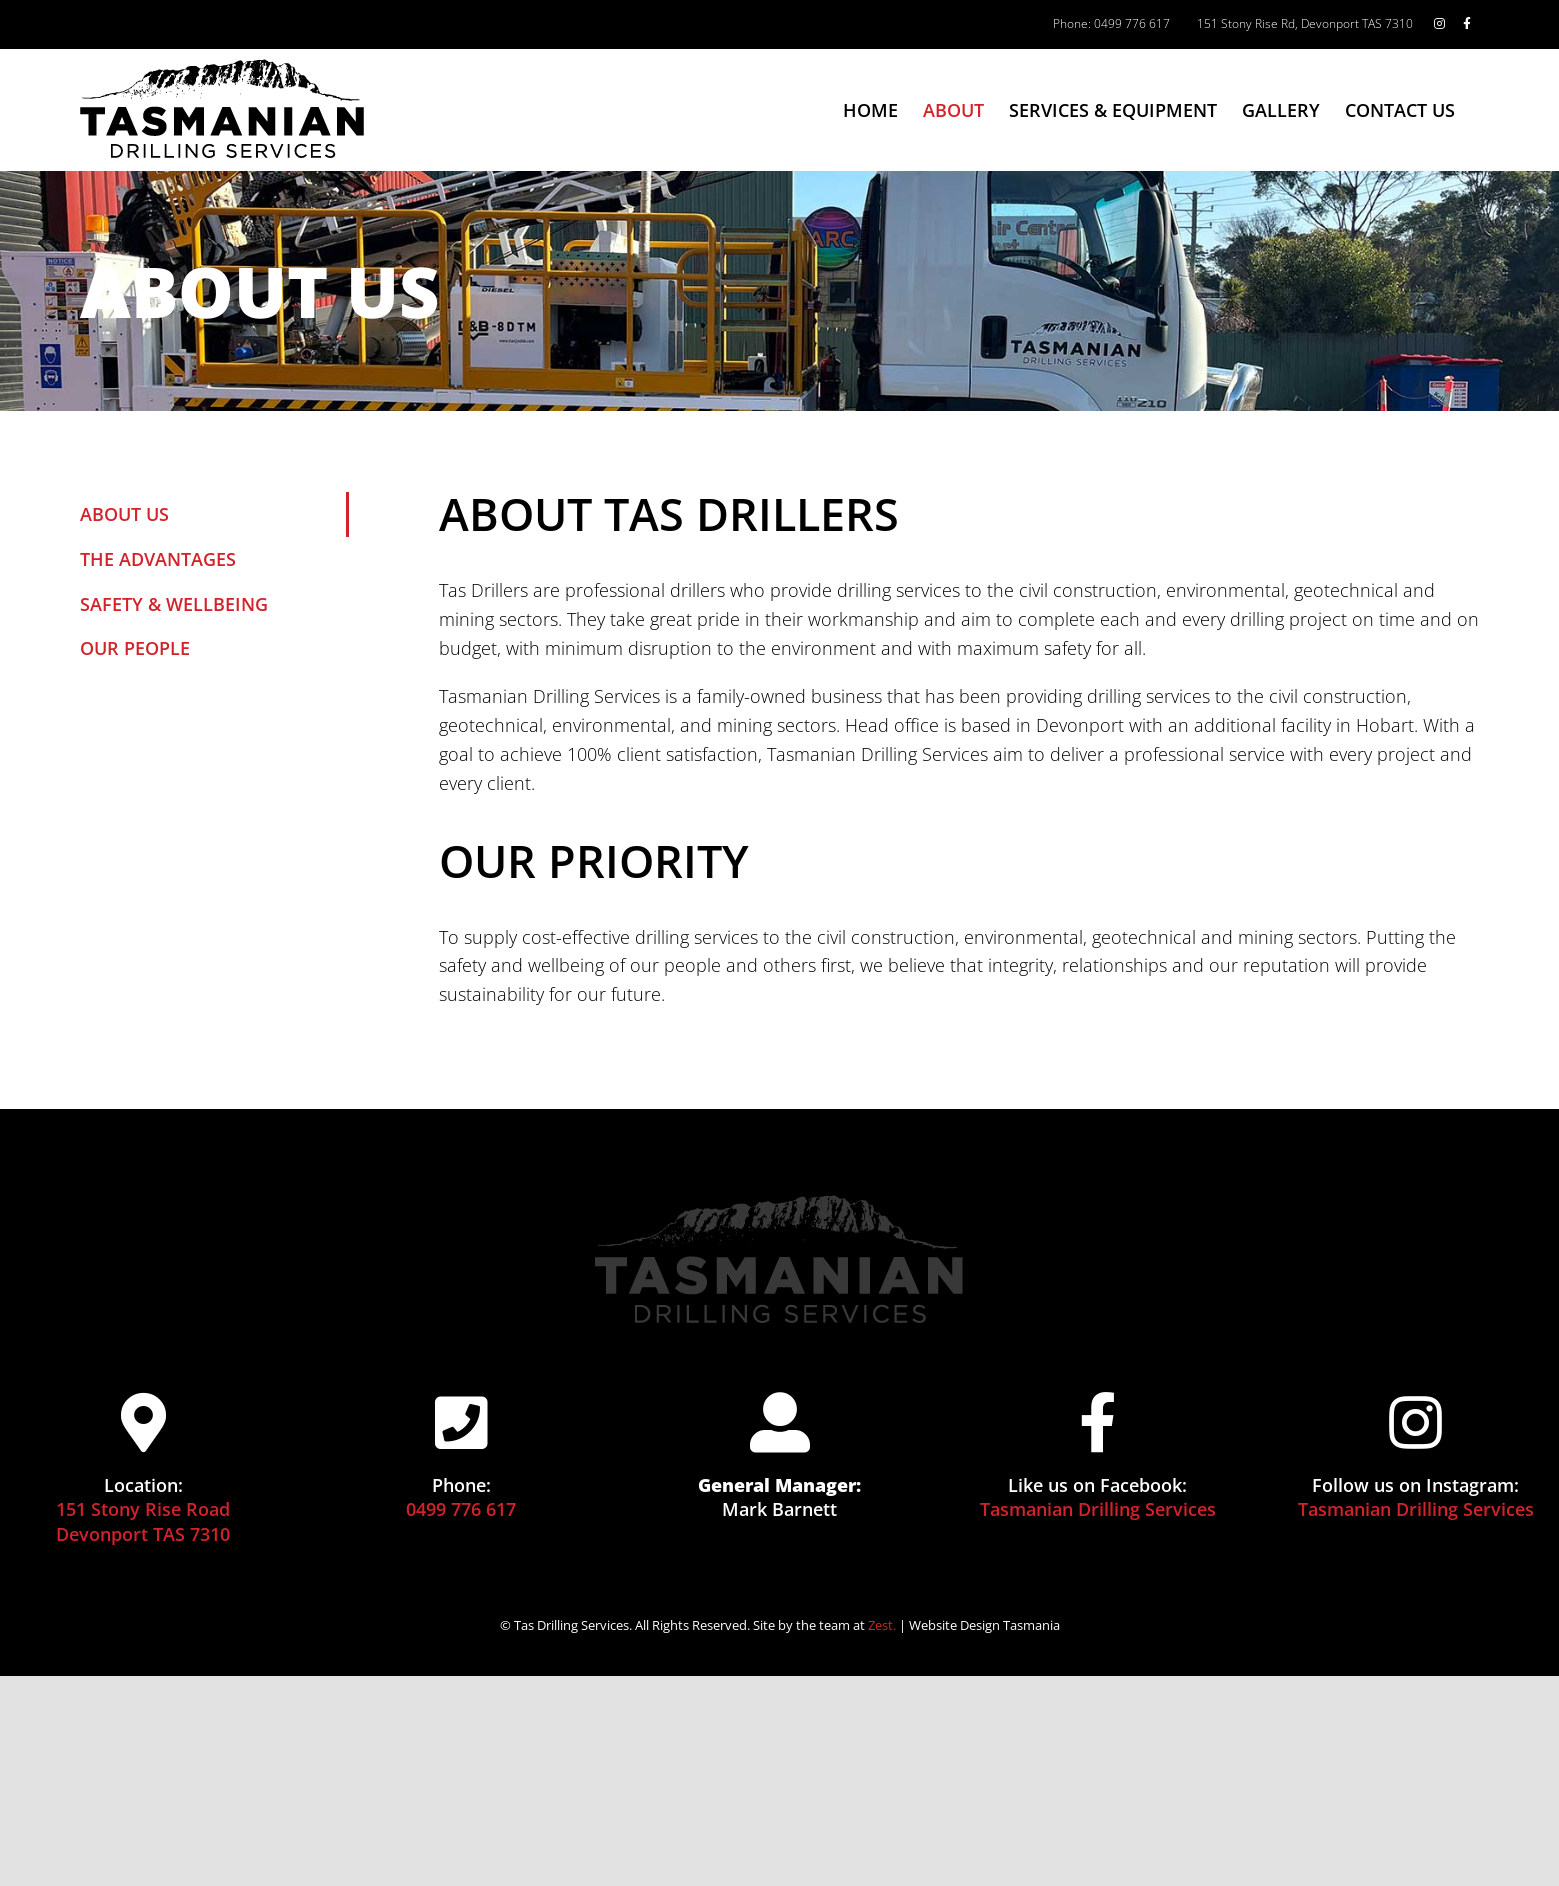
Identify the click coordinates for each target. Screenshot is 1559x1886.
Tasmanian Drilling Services (1098, 1509)
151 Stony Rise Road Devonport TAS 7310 (143, 1521)
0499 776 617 (461, 1509)
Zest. (882, 1625)
